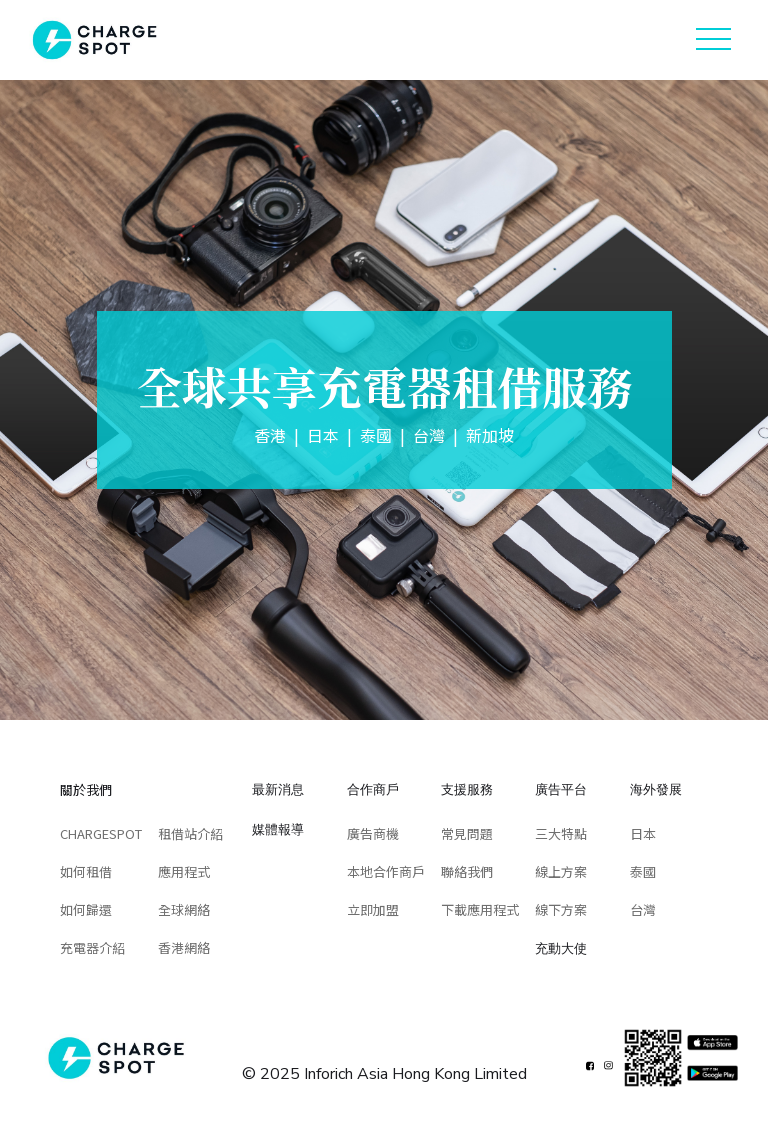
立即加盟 (373, 909)
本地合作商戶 (386, 871)
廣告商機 (373, 833)
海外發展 (656, 789)
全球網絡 (184, 909)
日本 (643, 833)
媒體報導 (278, 829)
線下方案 (561, 909)
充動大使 (561, 948)
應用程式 (184, 871)
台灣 (643, 909)
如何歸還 (86, 909)
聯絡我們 (467, 871)
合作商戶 (373, 789)
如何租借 (86, 871)
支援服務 (467, 789)
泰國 (643, 871)
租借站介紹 (190, 833)
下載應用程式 (480, 909)
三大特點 (561, 833)
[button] (713, 40)
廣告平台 (561, 789)
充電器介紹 (92, 947)
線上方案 (561, 871)
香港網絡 (184, 947)
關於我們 (86, 789)
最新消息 (278, 789)
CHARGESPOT (101, 833)
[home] (94, 40)
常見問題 (467, 833)
